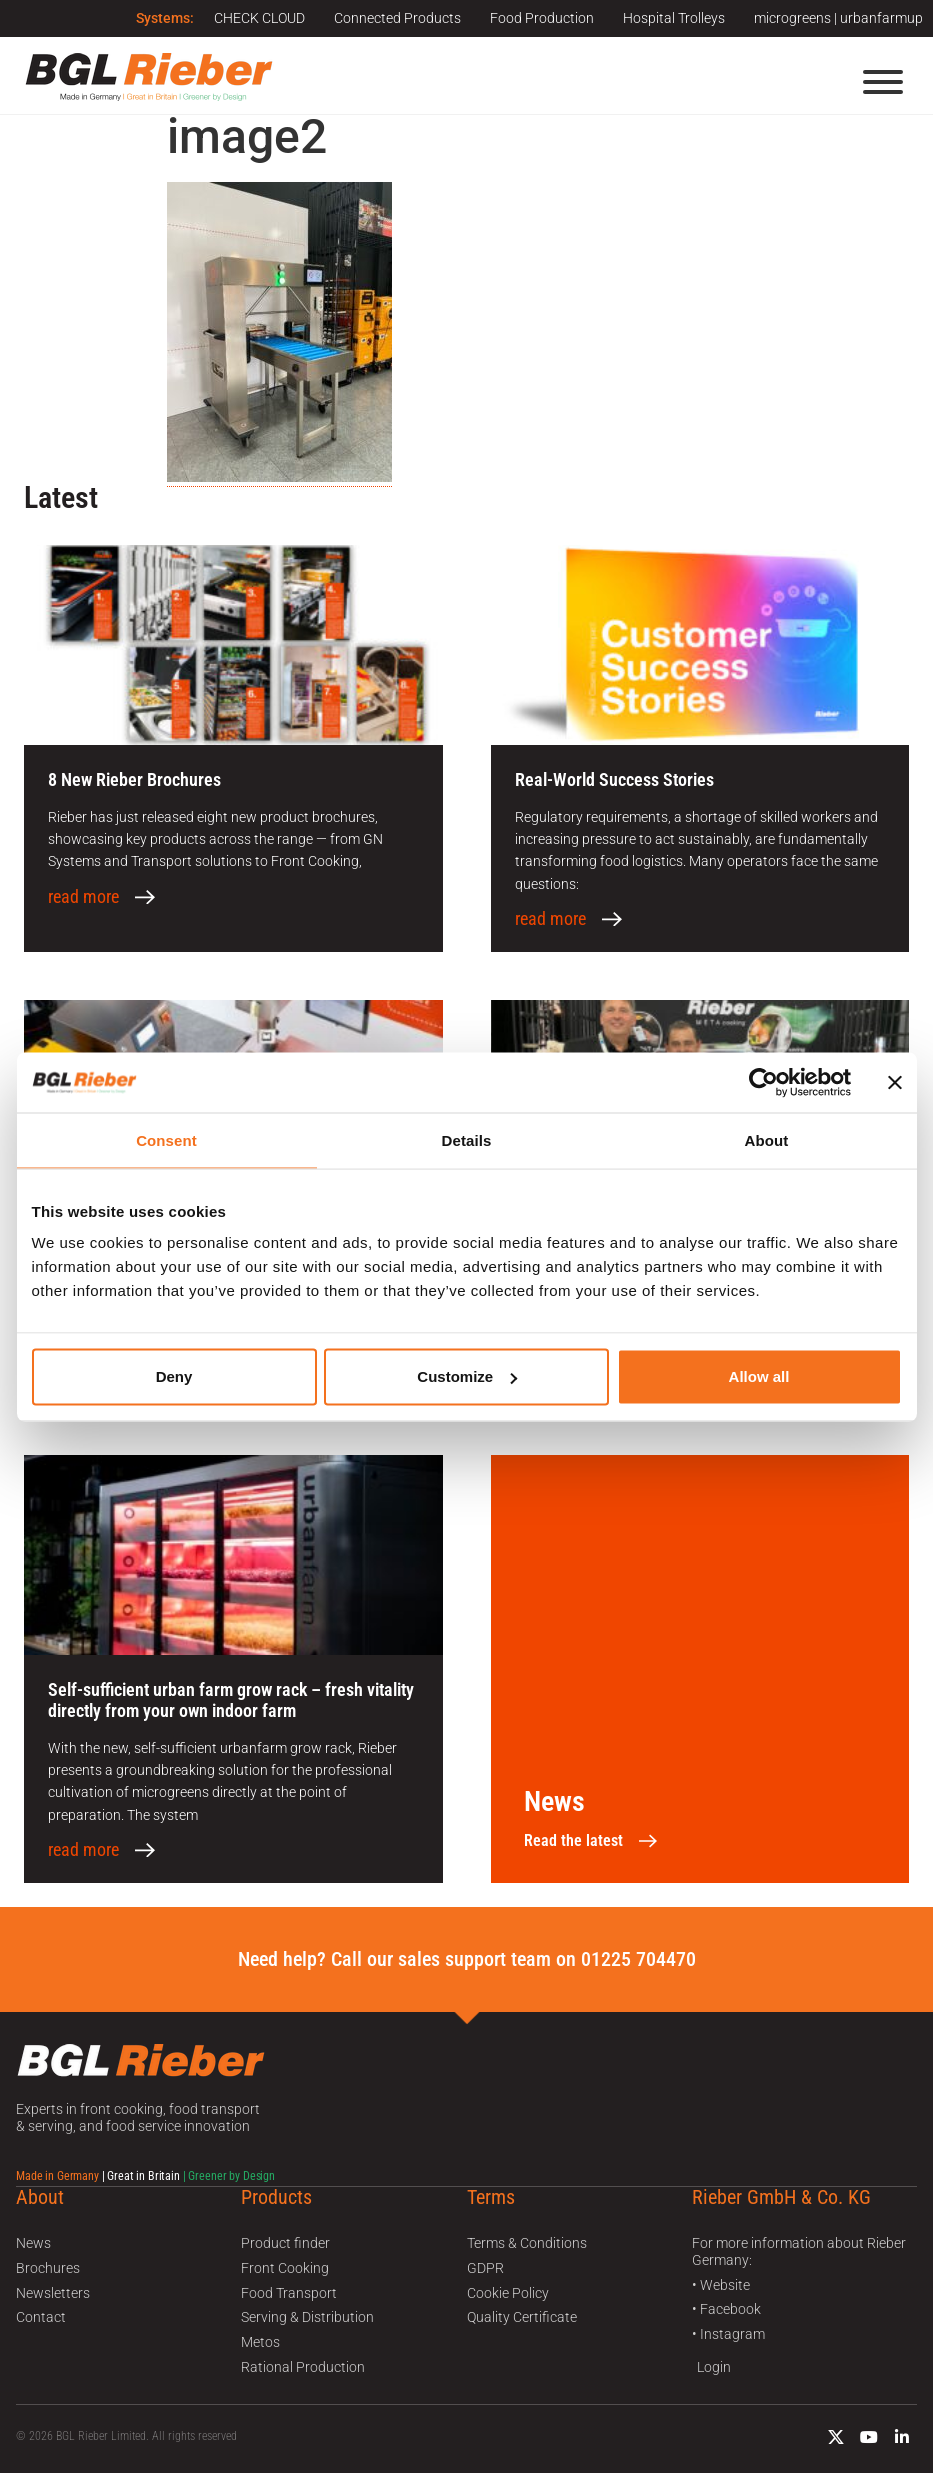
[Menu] (883, 82)
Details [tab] (467, 1139)
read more (83, 897)
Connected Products (394, 18)
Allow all (759, 1376)
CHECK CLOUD (255, 18)
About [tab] (767, 1139)
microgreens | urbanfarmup (838, 18)
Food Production (540, 18)
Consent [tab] (166, 1139)
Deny (174, 1376)
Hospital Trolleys (673, 18)
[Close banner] (895, 1082)
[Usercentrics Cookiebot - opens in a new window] (763, 1082)
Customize (467, 1376)
